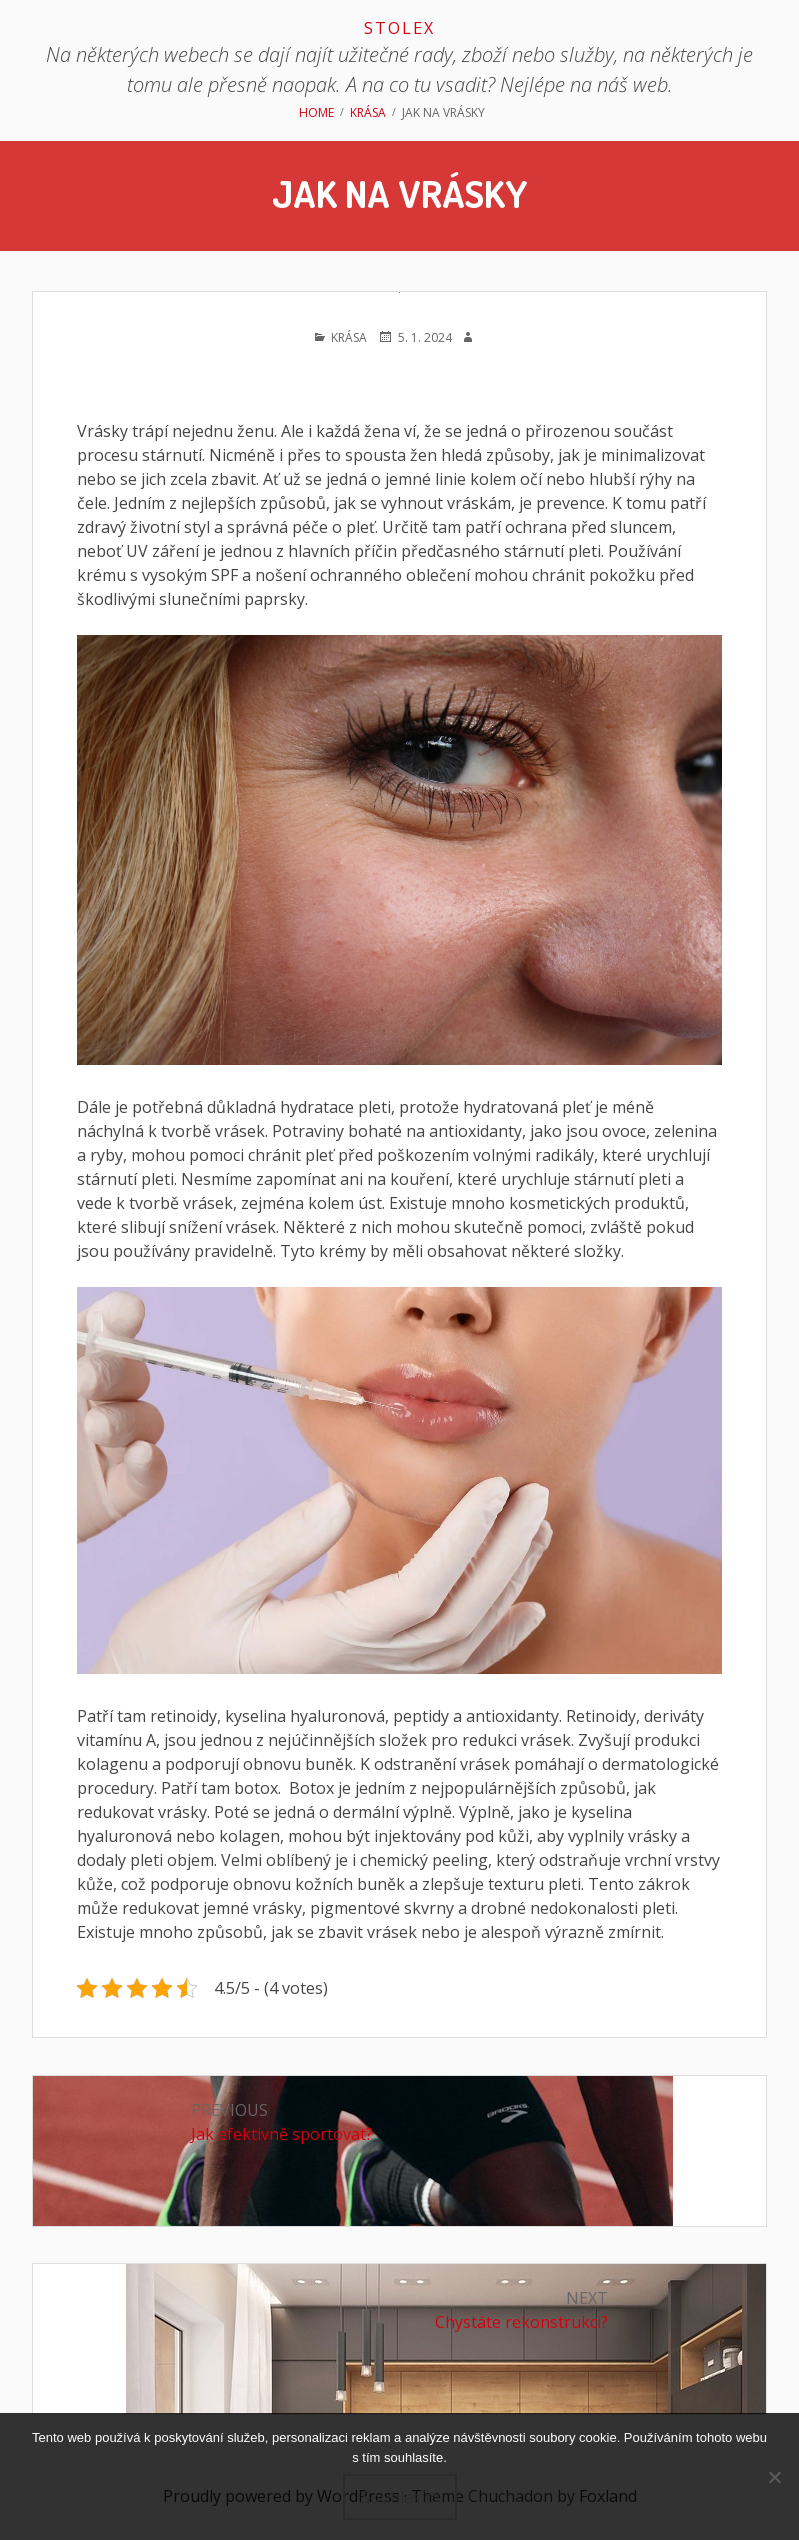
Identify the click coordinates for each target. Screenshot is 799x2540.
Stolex (399, 28)
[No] (774, 2477)
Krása (349, 337)
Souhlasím (400, 2497)
